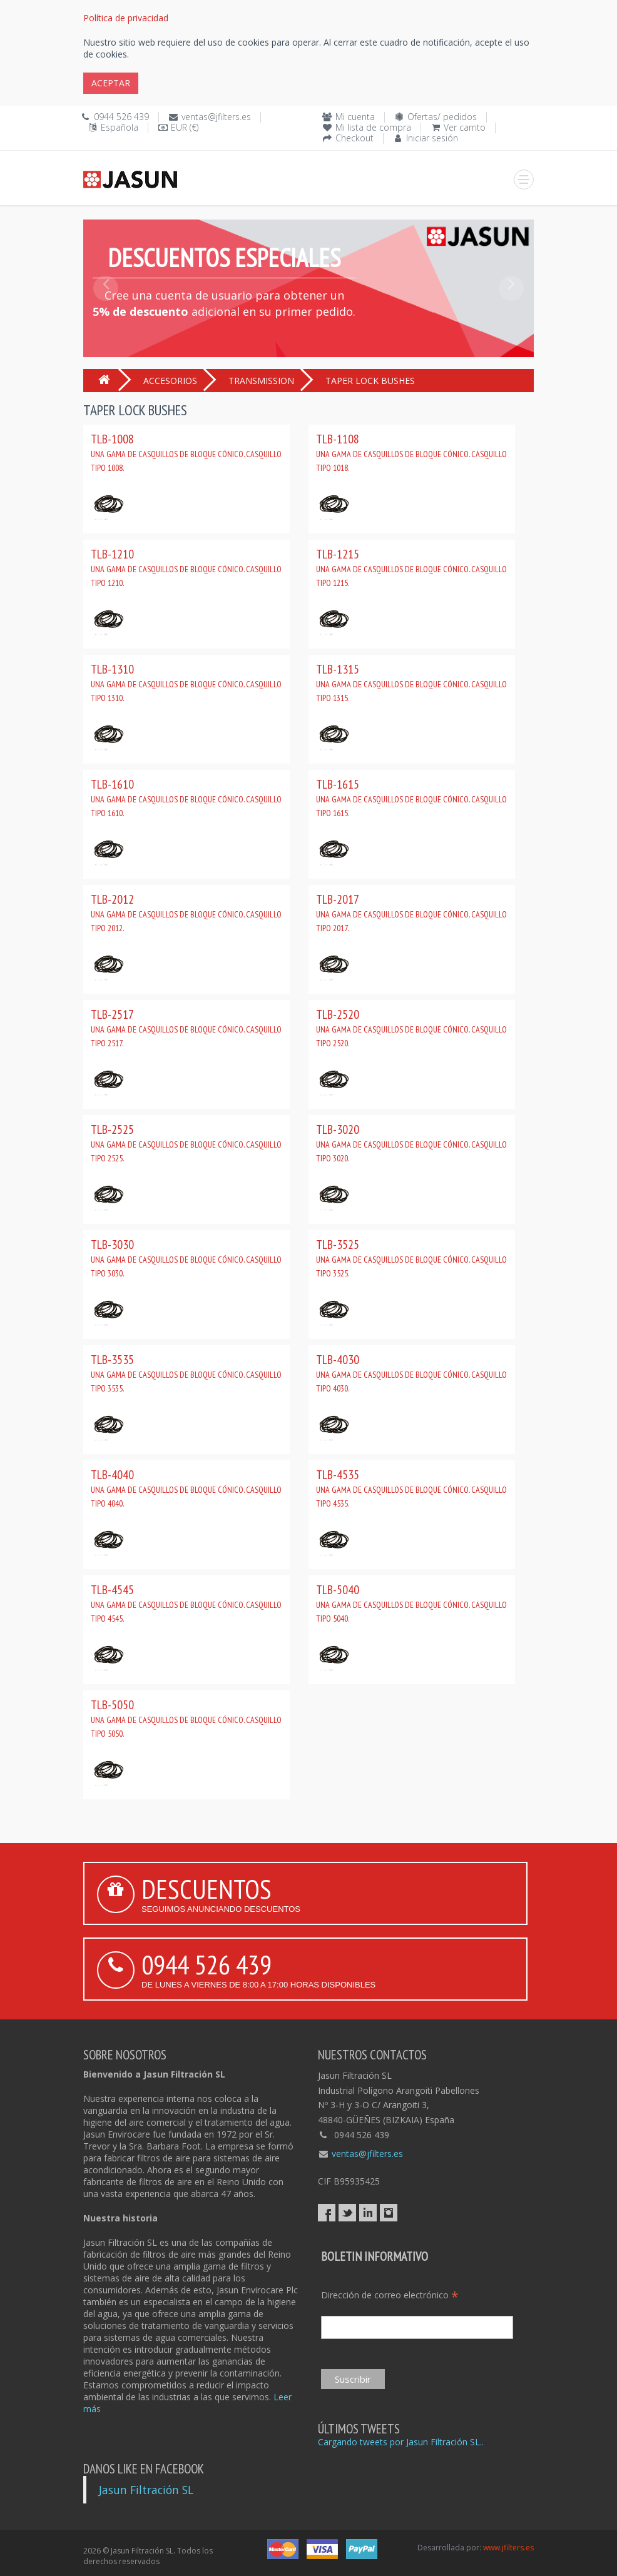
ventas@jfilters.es (216, 117)
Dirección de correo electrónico (390, 2295)
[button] (105, 316)
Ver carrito (465, 127)
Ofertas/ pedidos (442, 117)
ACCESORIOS (170, 380)
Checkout (354, 138)
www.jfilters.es (508, 2547)
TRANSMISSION (261, 380)
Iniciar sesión (432, 138)
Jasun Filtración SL (146, 2489)
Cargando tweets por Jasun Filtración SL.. (401, 2442)
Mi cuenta (355, 117)
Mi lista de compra (373, 127)
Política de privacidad (125, 18)
